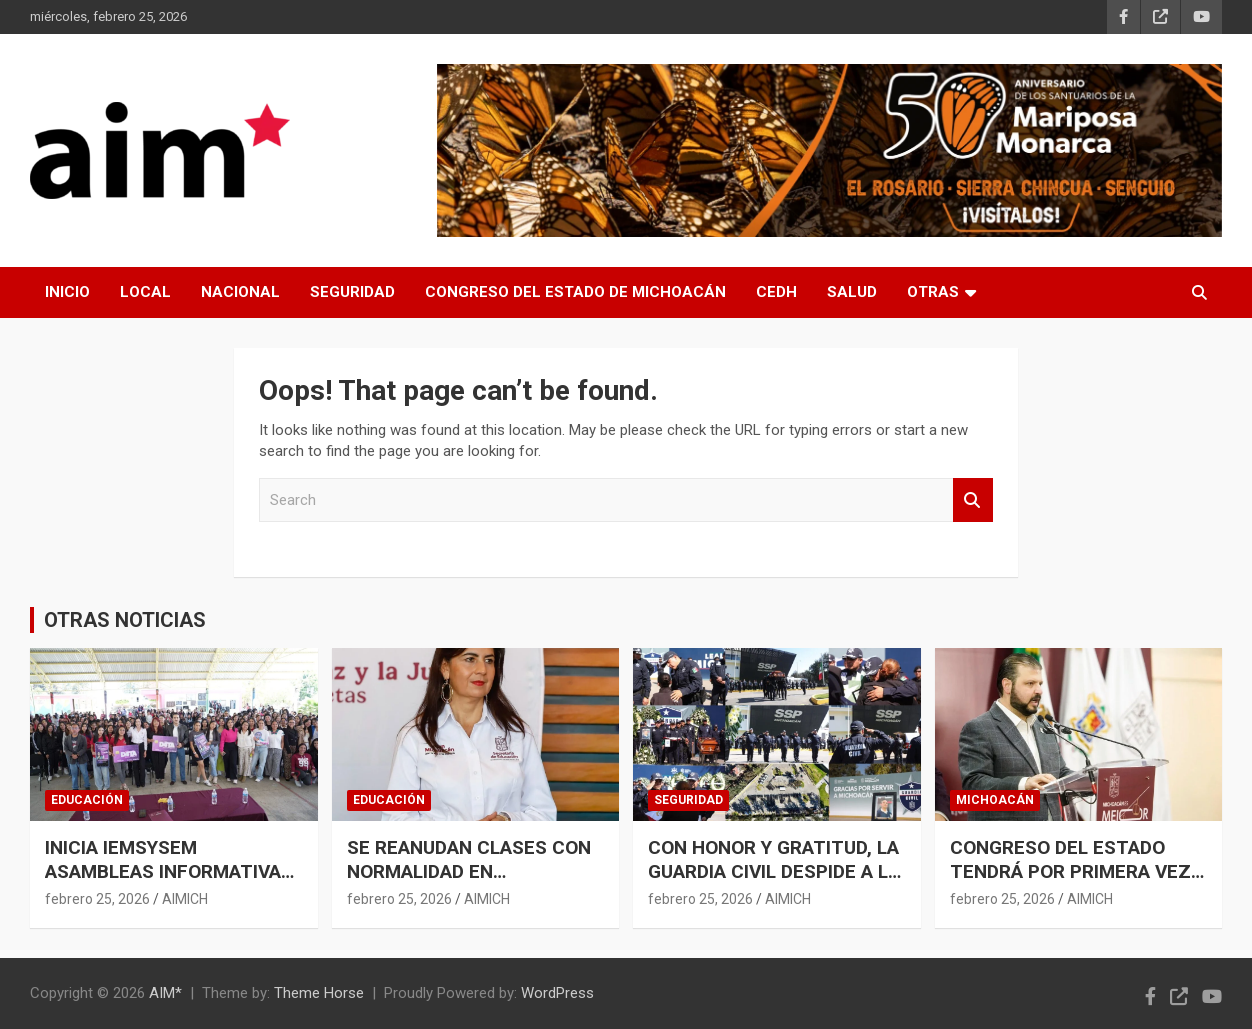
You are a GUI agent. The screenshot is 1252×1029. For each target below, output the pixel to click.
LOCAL (145, 292)
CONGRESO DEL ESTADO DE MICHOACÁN (575, 292)
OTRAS (933, 292)
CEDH (776, 292)
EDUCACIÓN (87, 800)
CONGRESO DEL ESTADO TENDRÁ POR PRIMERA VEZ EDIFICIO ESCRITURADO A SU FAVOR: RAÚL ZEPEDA (1076, 884)
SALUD (852, 292)
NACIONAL (240, 292)
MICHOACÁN (995, 800)
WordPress (557, 993)
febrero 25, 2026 (97, 899)
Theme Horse (319, 993)
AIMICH (185, 899)
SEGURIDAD (352, 292)
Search (973, 500)
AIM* (165, 993)
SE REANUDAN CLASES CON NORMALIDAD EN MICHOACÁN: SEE (469, 872)
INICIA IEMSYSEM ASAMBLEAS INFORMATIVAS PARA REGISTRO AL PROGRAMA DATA (169, 884)
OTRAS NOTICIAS (125, 620)
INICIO (67, 292)
